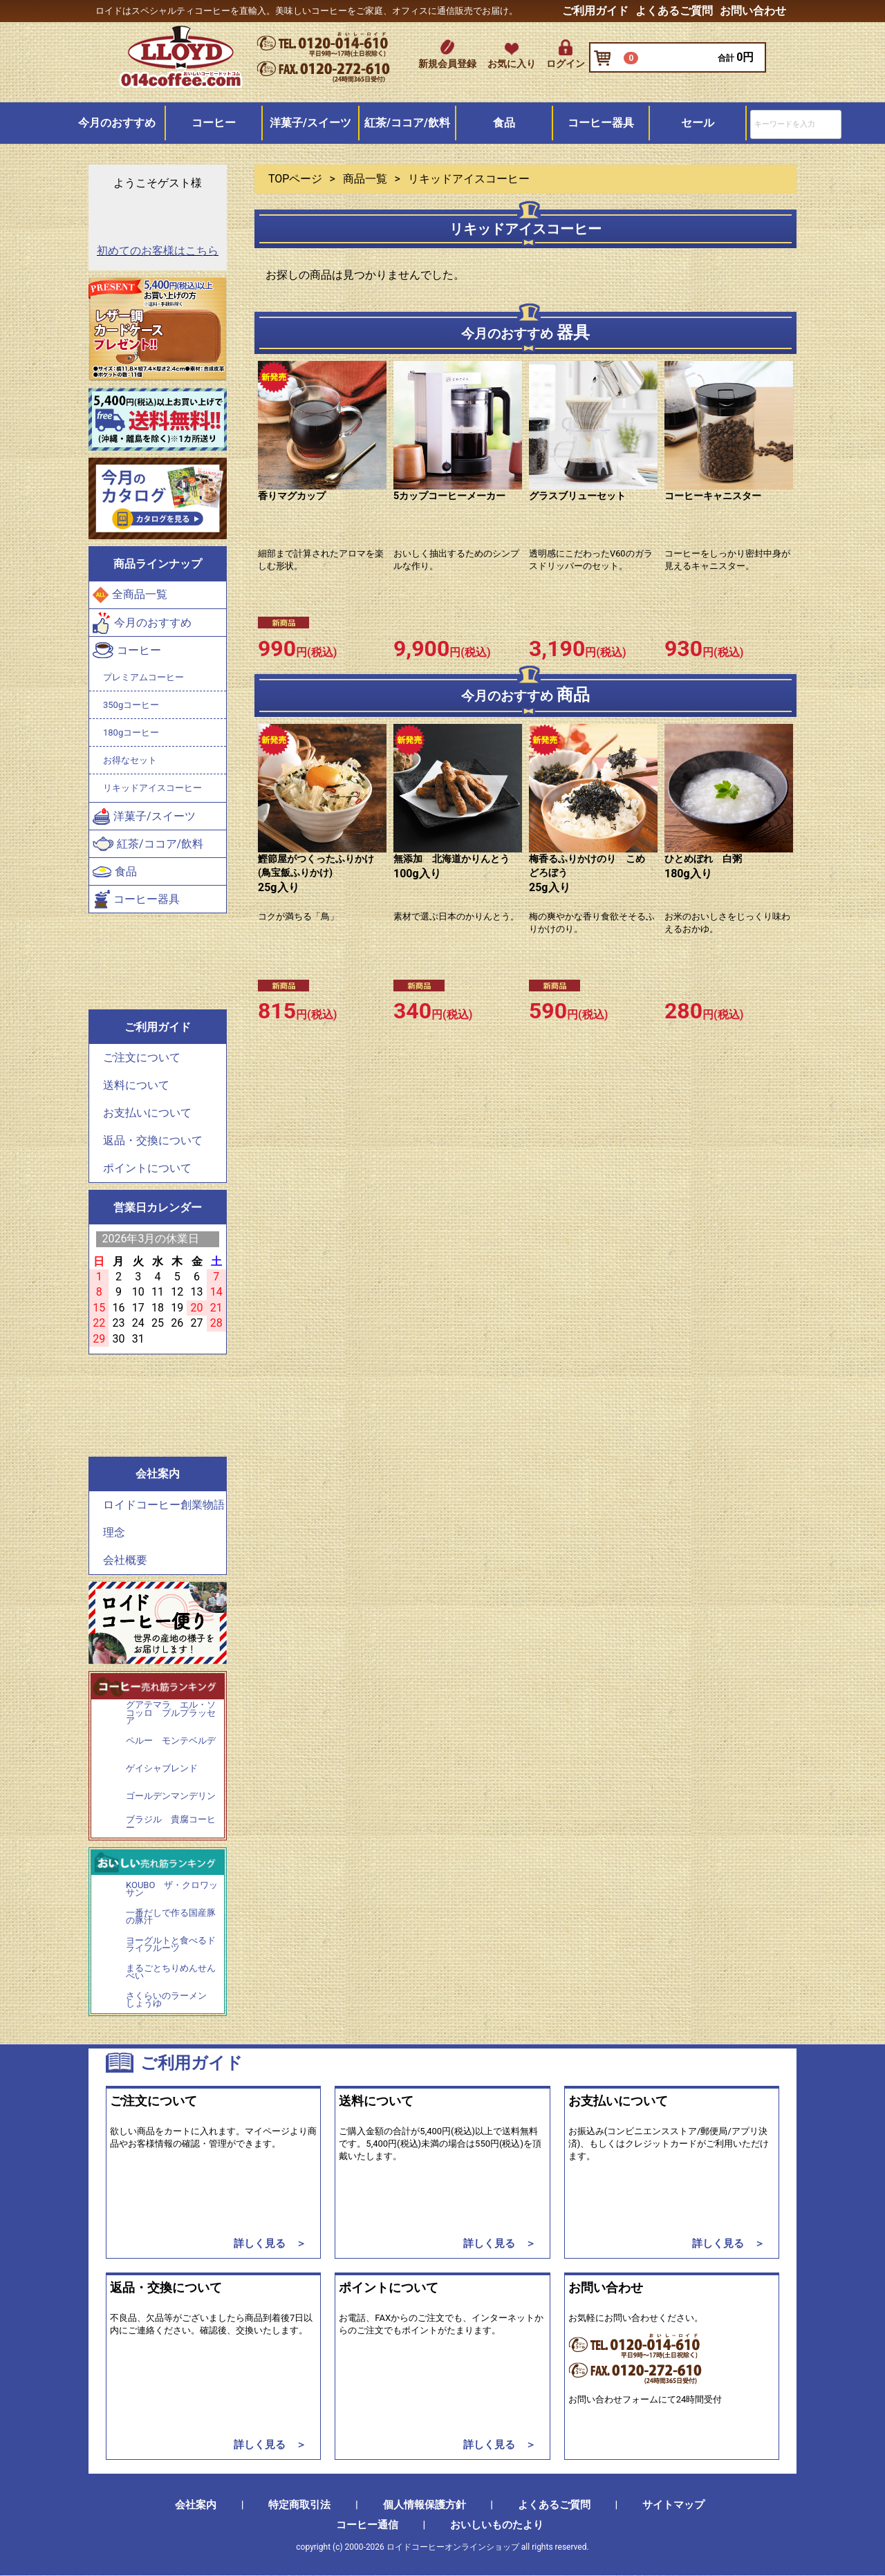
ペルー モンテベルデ (171, 1741)
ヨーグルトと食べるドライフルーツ (171, 1944)
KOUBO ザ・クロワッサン (172, 1889)
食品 (504, 122)
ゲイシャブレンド (162, 1768)
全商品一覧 (130, 596)
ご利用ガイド (595, 10)
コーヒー (214, 122)
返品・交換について (153, 1140)
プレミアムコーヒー (143, 677)
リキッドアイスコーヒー (152, 788)
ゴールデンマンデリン (171, 1796)
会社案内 (195, 2505)
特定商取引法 (299, 2505)
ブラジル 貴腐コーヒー (171, 1823)
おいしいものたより (496, 2525)
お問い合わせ (753, 10)
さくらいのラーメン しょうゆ (171, 2000)
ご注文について (141, 1057)
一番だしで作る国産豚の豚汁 (171, 1917)
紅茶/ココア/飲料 (407, 122)
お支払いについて (147, 1112)
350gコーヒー (131, 705)
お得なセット (130, 760)
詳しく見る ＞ (270, 2243)
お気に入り (511, 63)
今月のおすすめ (117, 122)
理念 (114, 1532)
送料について (136, 1085)
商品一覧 (365, 178)
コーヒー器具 (601, 122)
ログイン (565, 63)
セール (697, 122)
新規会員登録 (447, 63)
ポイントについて (147, 1168)
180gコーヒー (131, 732)
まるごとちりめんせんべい (171, 1972)
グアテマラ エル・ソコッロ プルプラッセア (171, 1713)
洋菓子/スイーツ (310, 122)
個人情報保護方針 (424, 2505)
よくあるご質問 (674, 10)
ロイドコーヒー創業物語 (164, 1504)
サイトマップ (673, 2505)
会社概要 (125, 1560)
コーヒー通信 (367, 2525)
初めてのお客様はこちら (157, 251)
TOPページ (295, 178)
